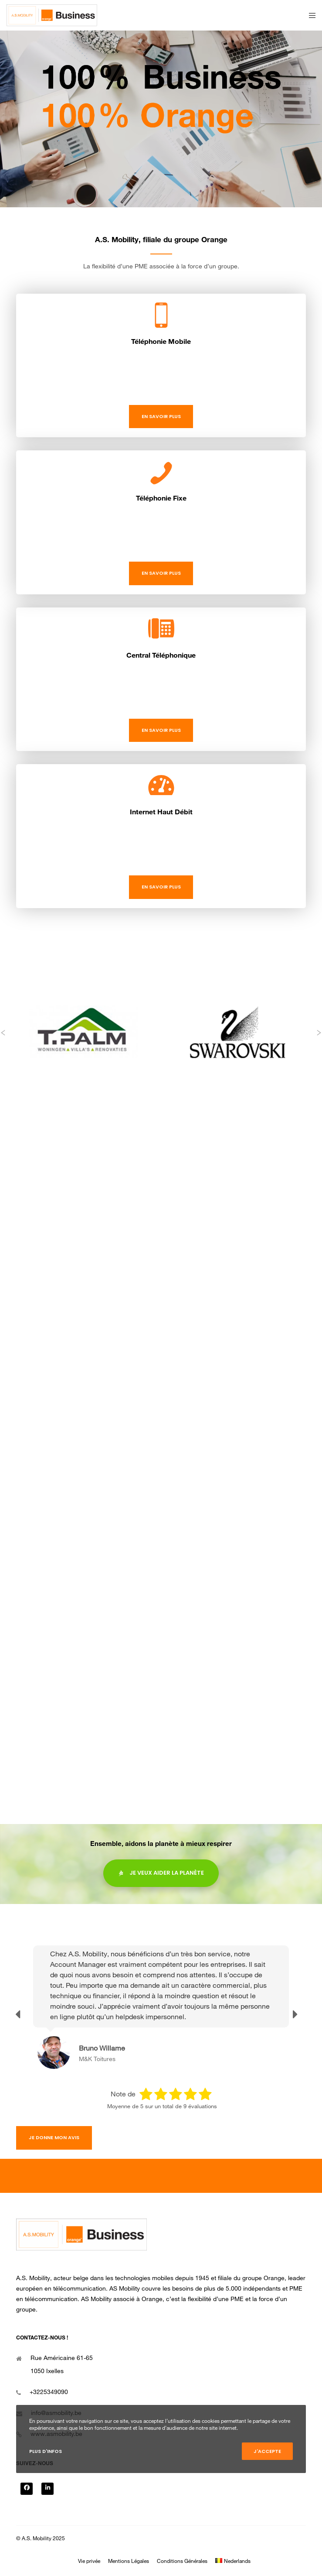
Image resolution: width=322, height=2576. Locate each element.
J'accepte (267, 2451)
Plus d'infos (45, 2451)
